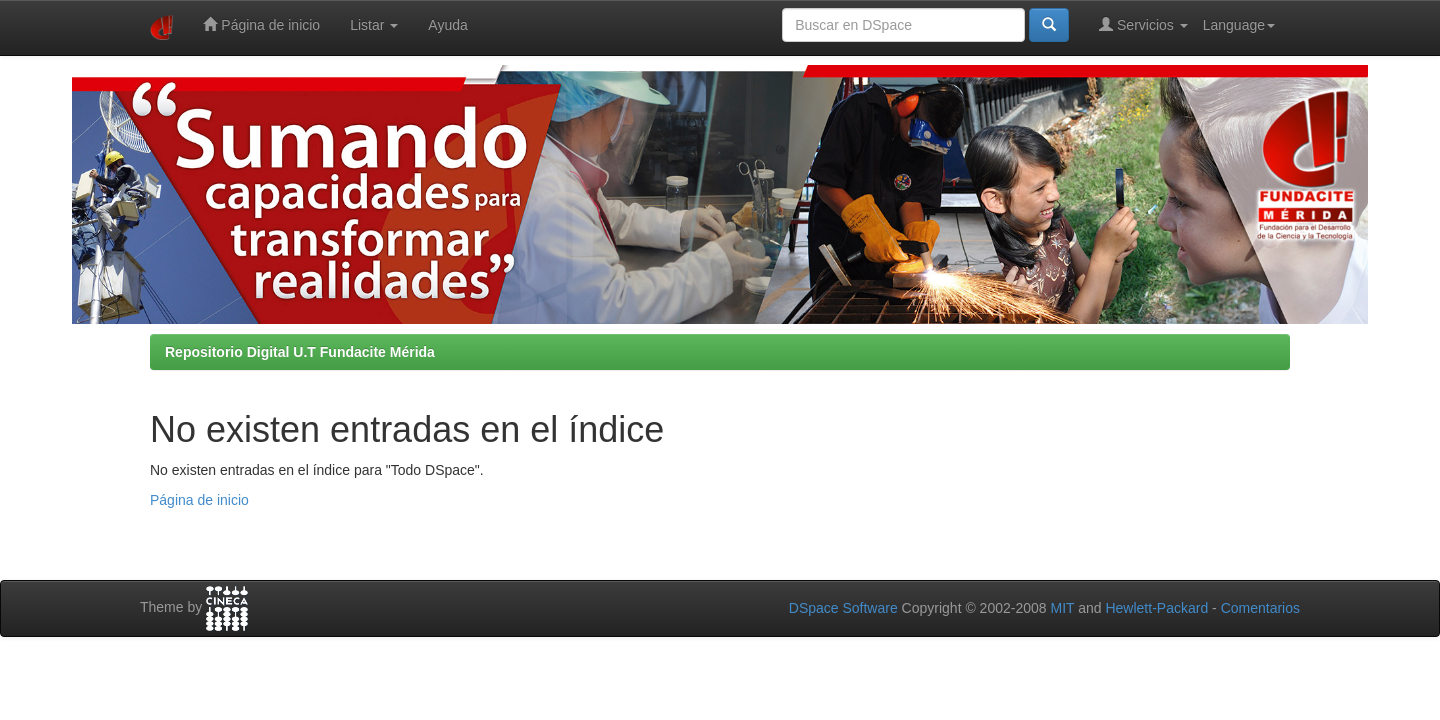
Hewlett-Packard (1156, 608)
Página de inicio (261, 24)
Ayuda (447, 25)
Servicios (1143, 24)
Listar (374, 25)
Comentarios (1260, 608)
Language (1239, 25)
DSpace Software (843, 608)
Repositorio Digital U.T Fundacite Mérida (300, 352)
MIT (1062, 608)
